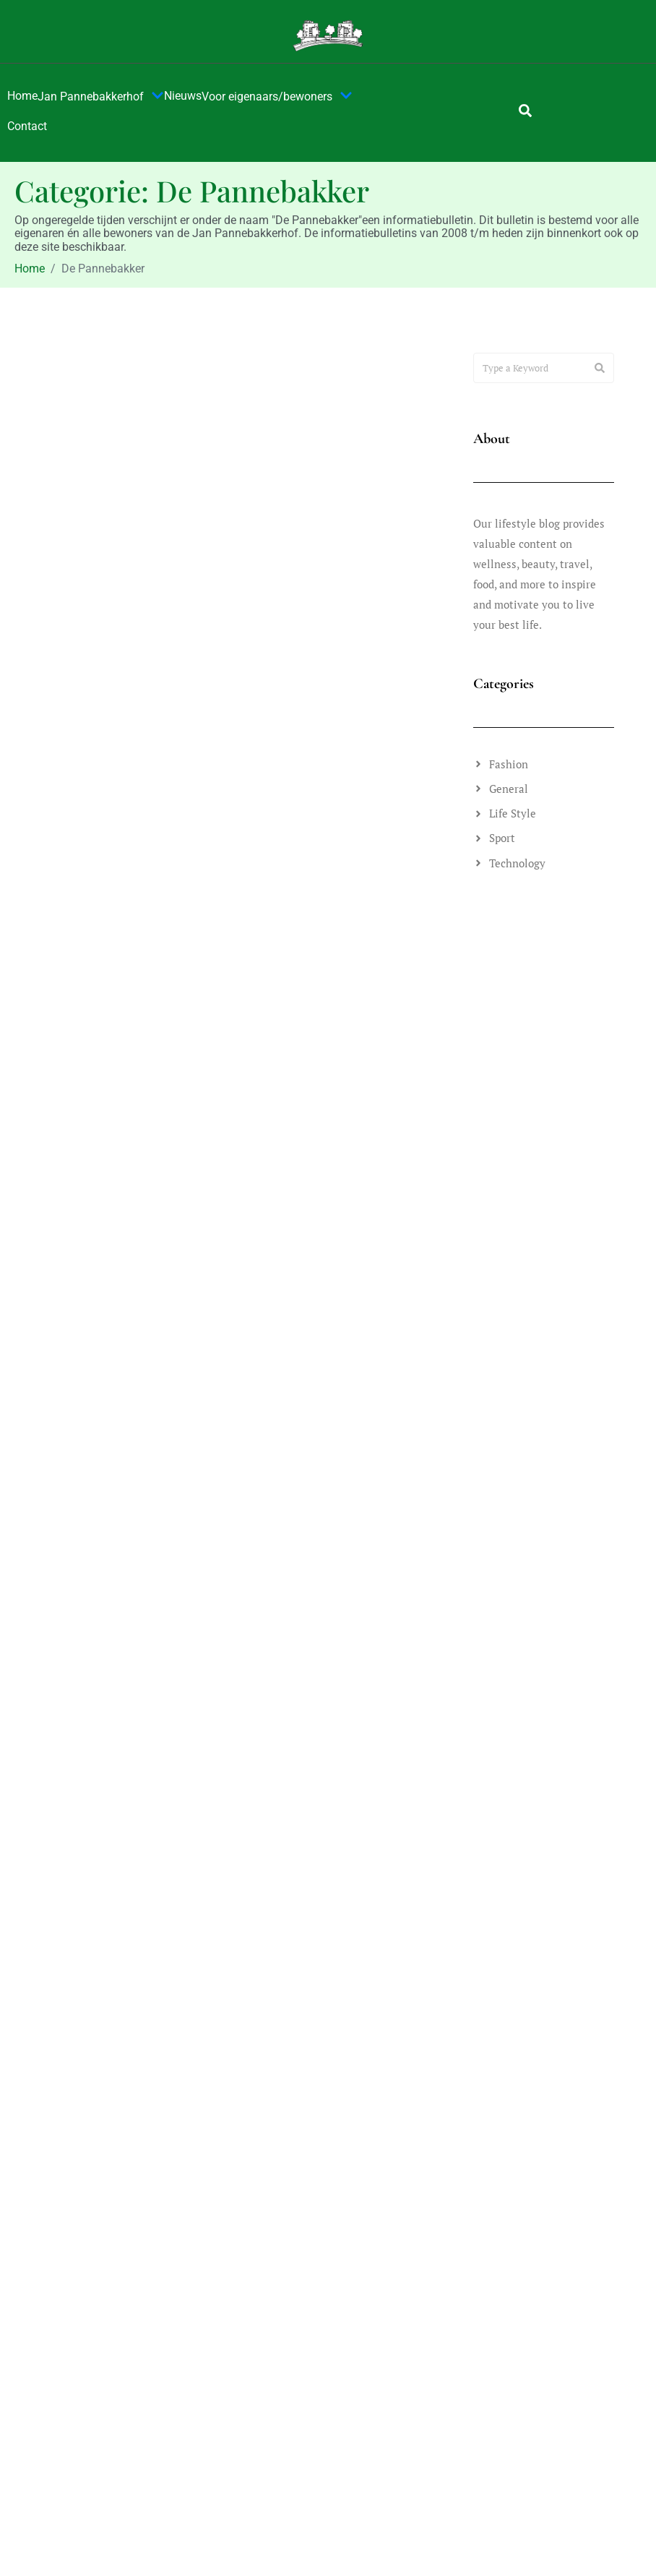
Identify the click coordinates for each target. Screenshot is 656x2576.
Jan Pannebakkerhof (101, 97)
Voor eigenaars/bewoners (277, 97)
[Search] (599, 367)
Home (22, 96)
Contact (27, 126)
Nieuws (183, 96)
